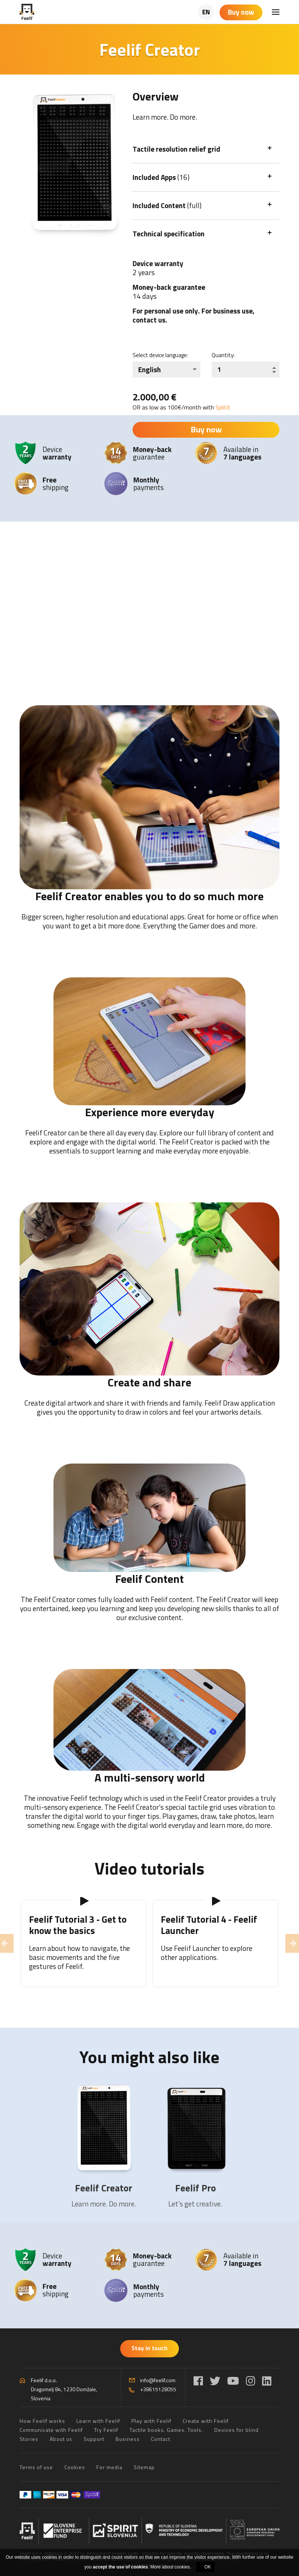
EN (206, 12)
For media (109, 2467)
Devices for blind (236, 2430)
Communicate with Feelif (51, 2430)
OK (207, 2567)
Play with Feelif (151, 2421)
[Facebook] (198, 2381)
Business (128, 2439)
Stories (29, 2439)
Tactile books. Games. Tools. (166, 2430)
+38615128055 (158, 2389)
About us (61, 2439)
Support (94, 2439)
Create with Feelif (206, 2421)
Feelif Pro (195, 2188)
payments (148, 483)
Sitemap (144, 2467)
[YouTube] (233, 2381)
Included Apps (161, 177)
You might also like (149, 2056)
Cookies (74, 2467)
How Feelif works (42, 2421)
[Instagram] (250, 2381)
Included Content (167, 205)
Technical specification (168, 233)
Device (57, 453)
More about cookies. (170, 2567)
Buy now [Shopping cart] (241, 11)
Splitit (222, 407)
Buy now (206, 429)
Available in (242, 453)
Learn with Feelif (98, 2421)
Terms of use (36, 2467)
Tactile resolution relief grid (176, 148)
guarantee (152, 453)
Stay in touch (149, 2347)
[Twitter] (215, 2381)
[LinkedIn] (267, 2381)
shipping (56, 483)
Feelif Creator (103, 2188)
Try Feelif (106, 2430)
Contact (160, 2439)
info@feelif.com (157, 2380)
